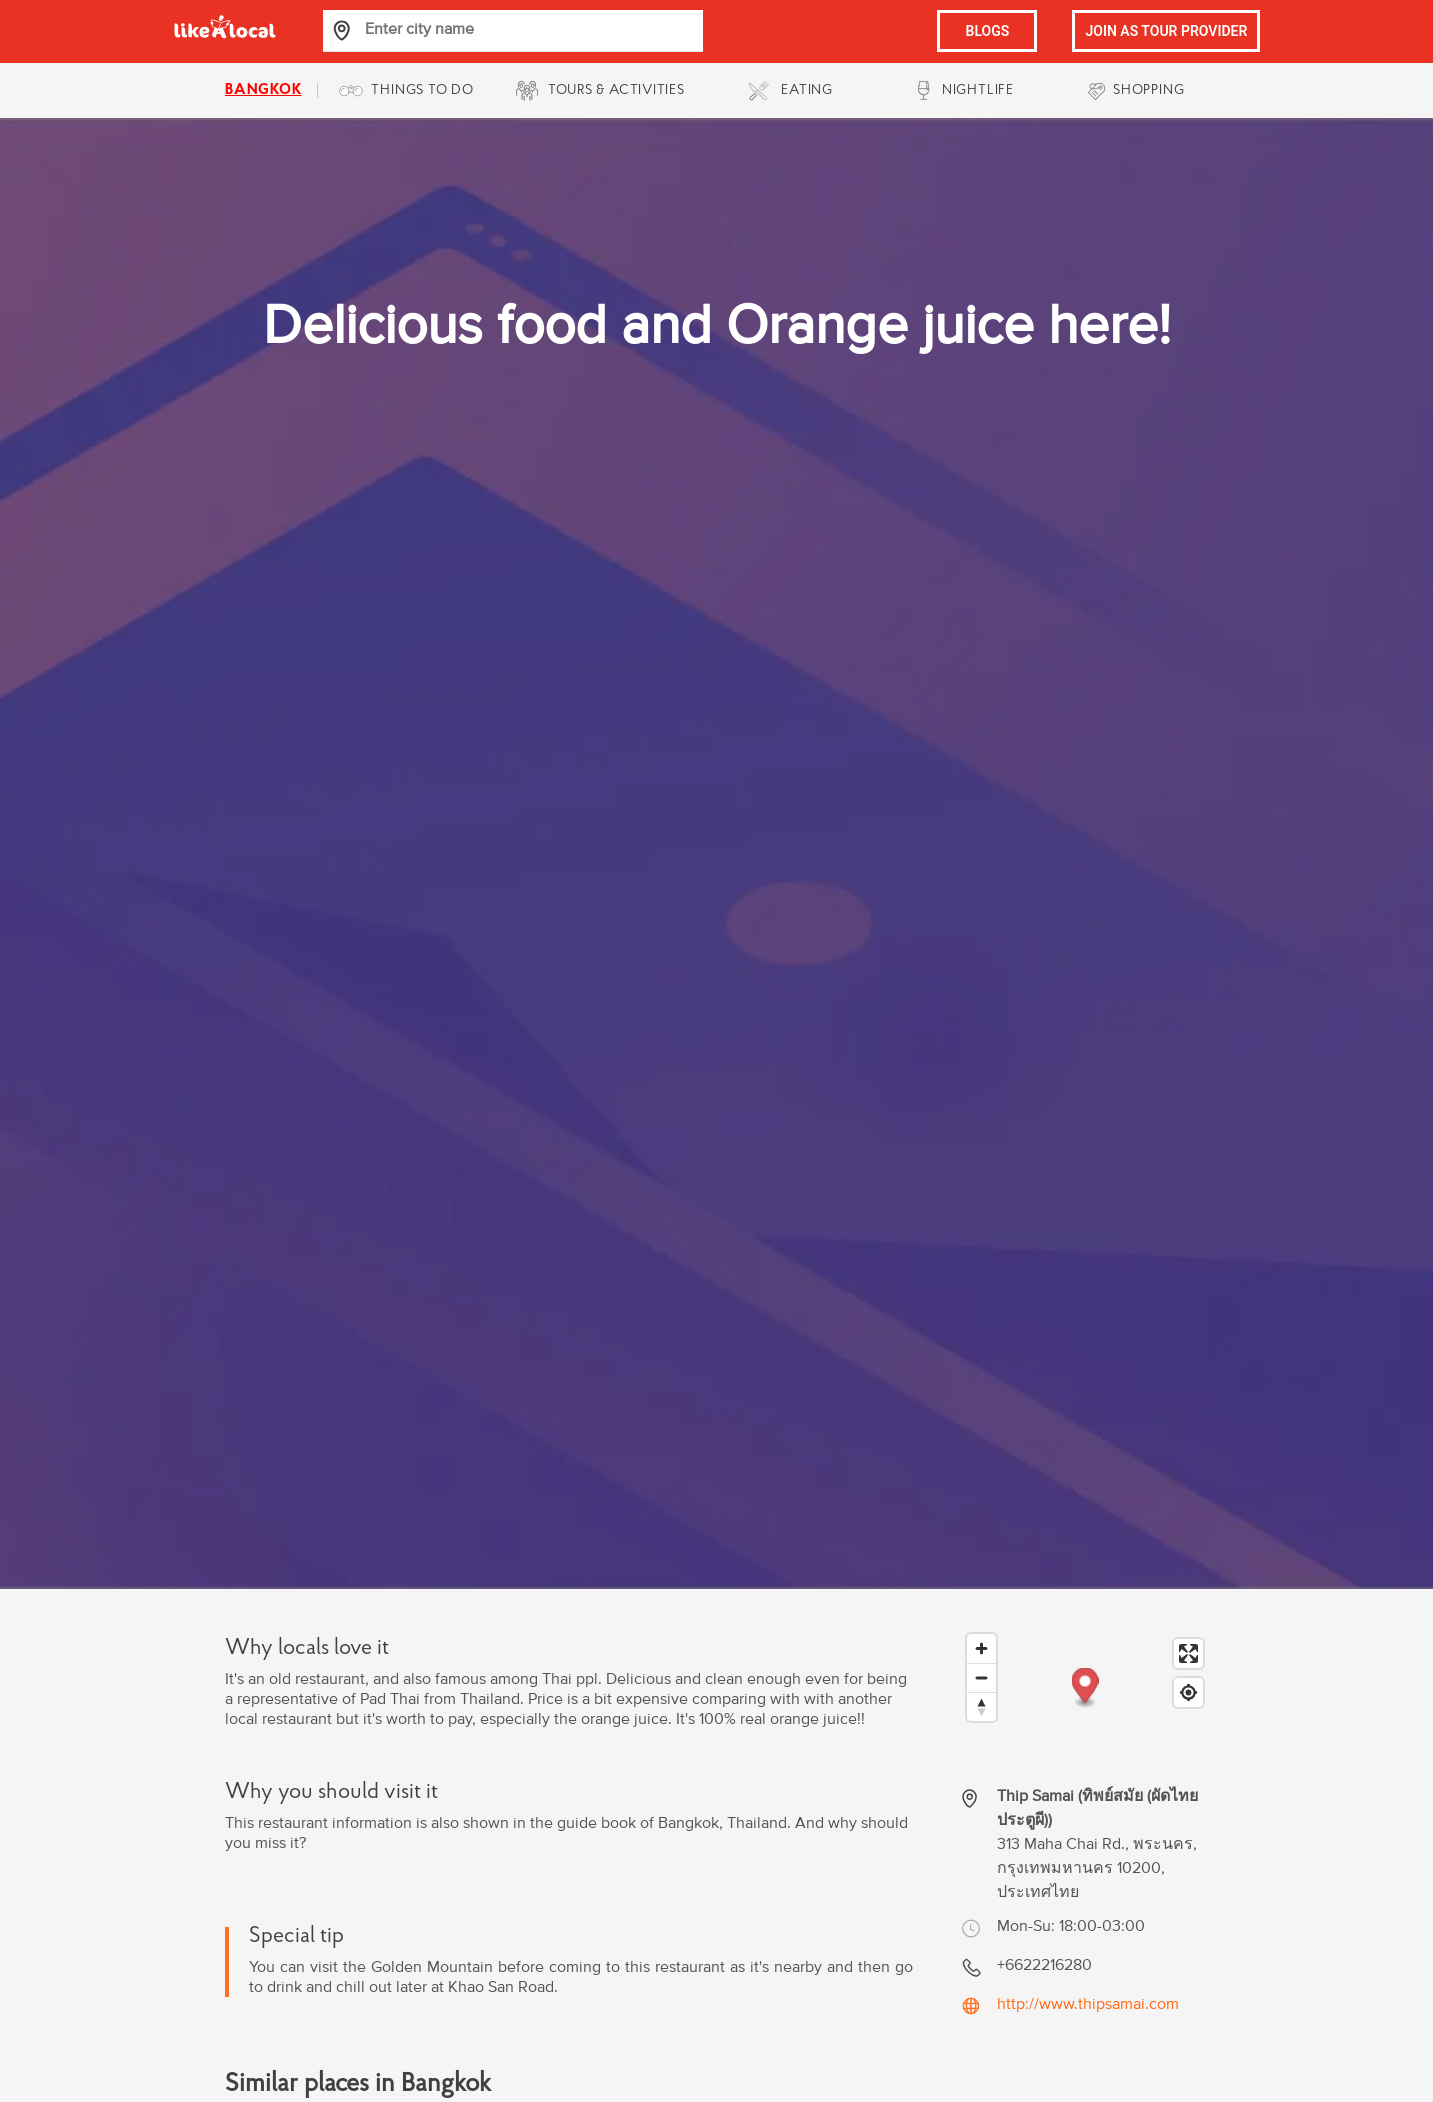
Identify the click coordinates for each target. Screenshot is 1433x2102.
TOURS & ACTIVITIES (616, 90)
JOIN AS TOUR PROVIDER (1166, 31)
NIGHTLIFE (978, 90)
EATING (807, 90)
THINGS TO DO (422, 90)
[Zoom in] (981, 1648)
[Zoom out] (981, 1677)
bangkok (263, 90)
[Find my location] (1188, 1692)
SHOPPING (1148, 90)
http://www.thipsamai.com (1088, 2004)
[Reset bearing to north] (981, 1706)
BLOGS (988, 31)
